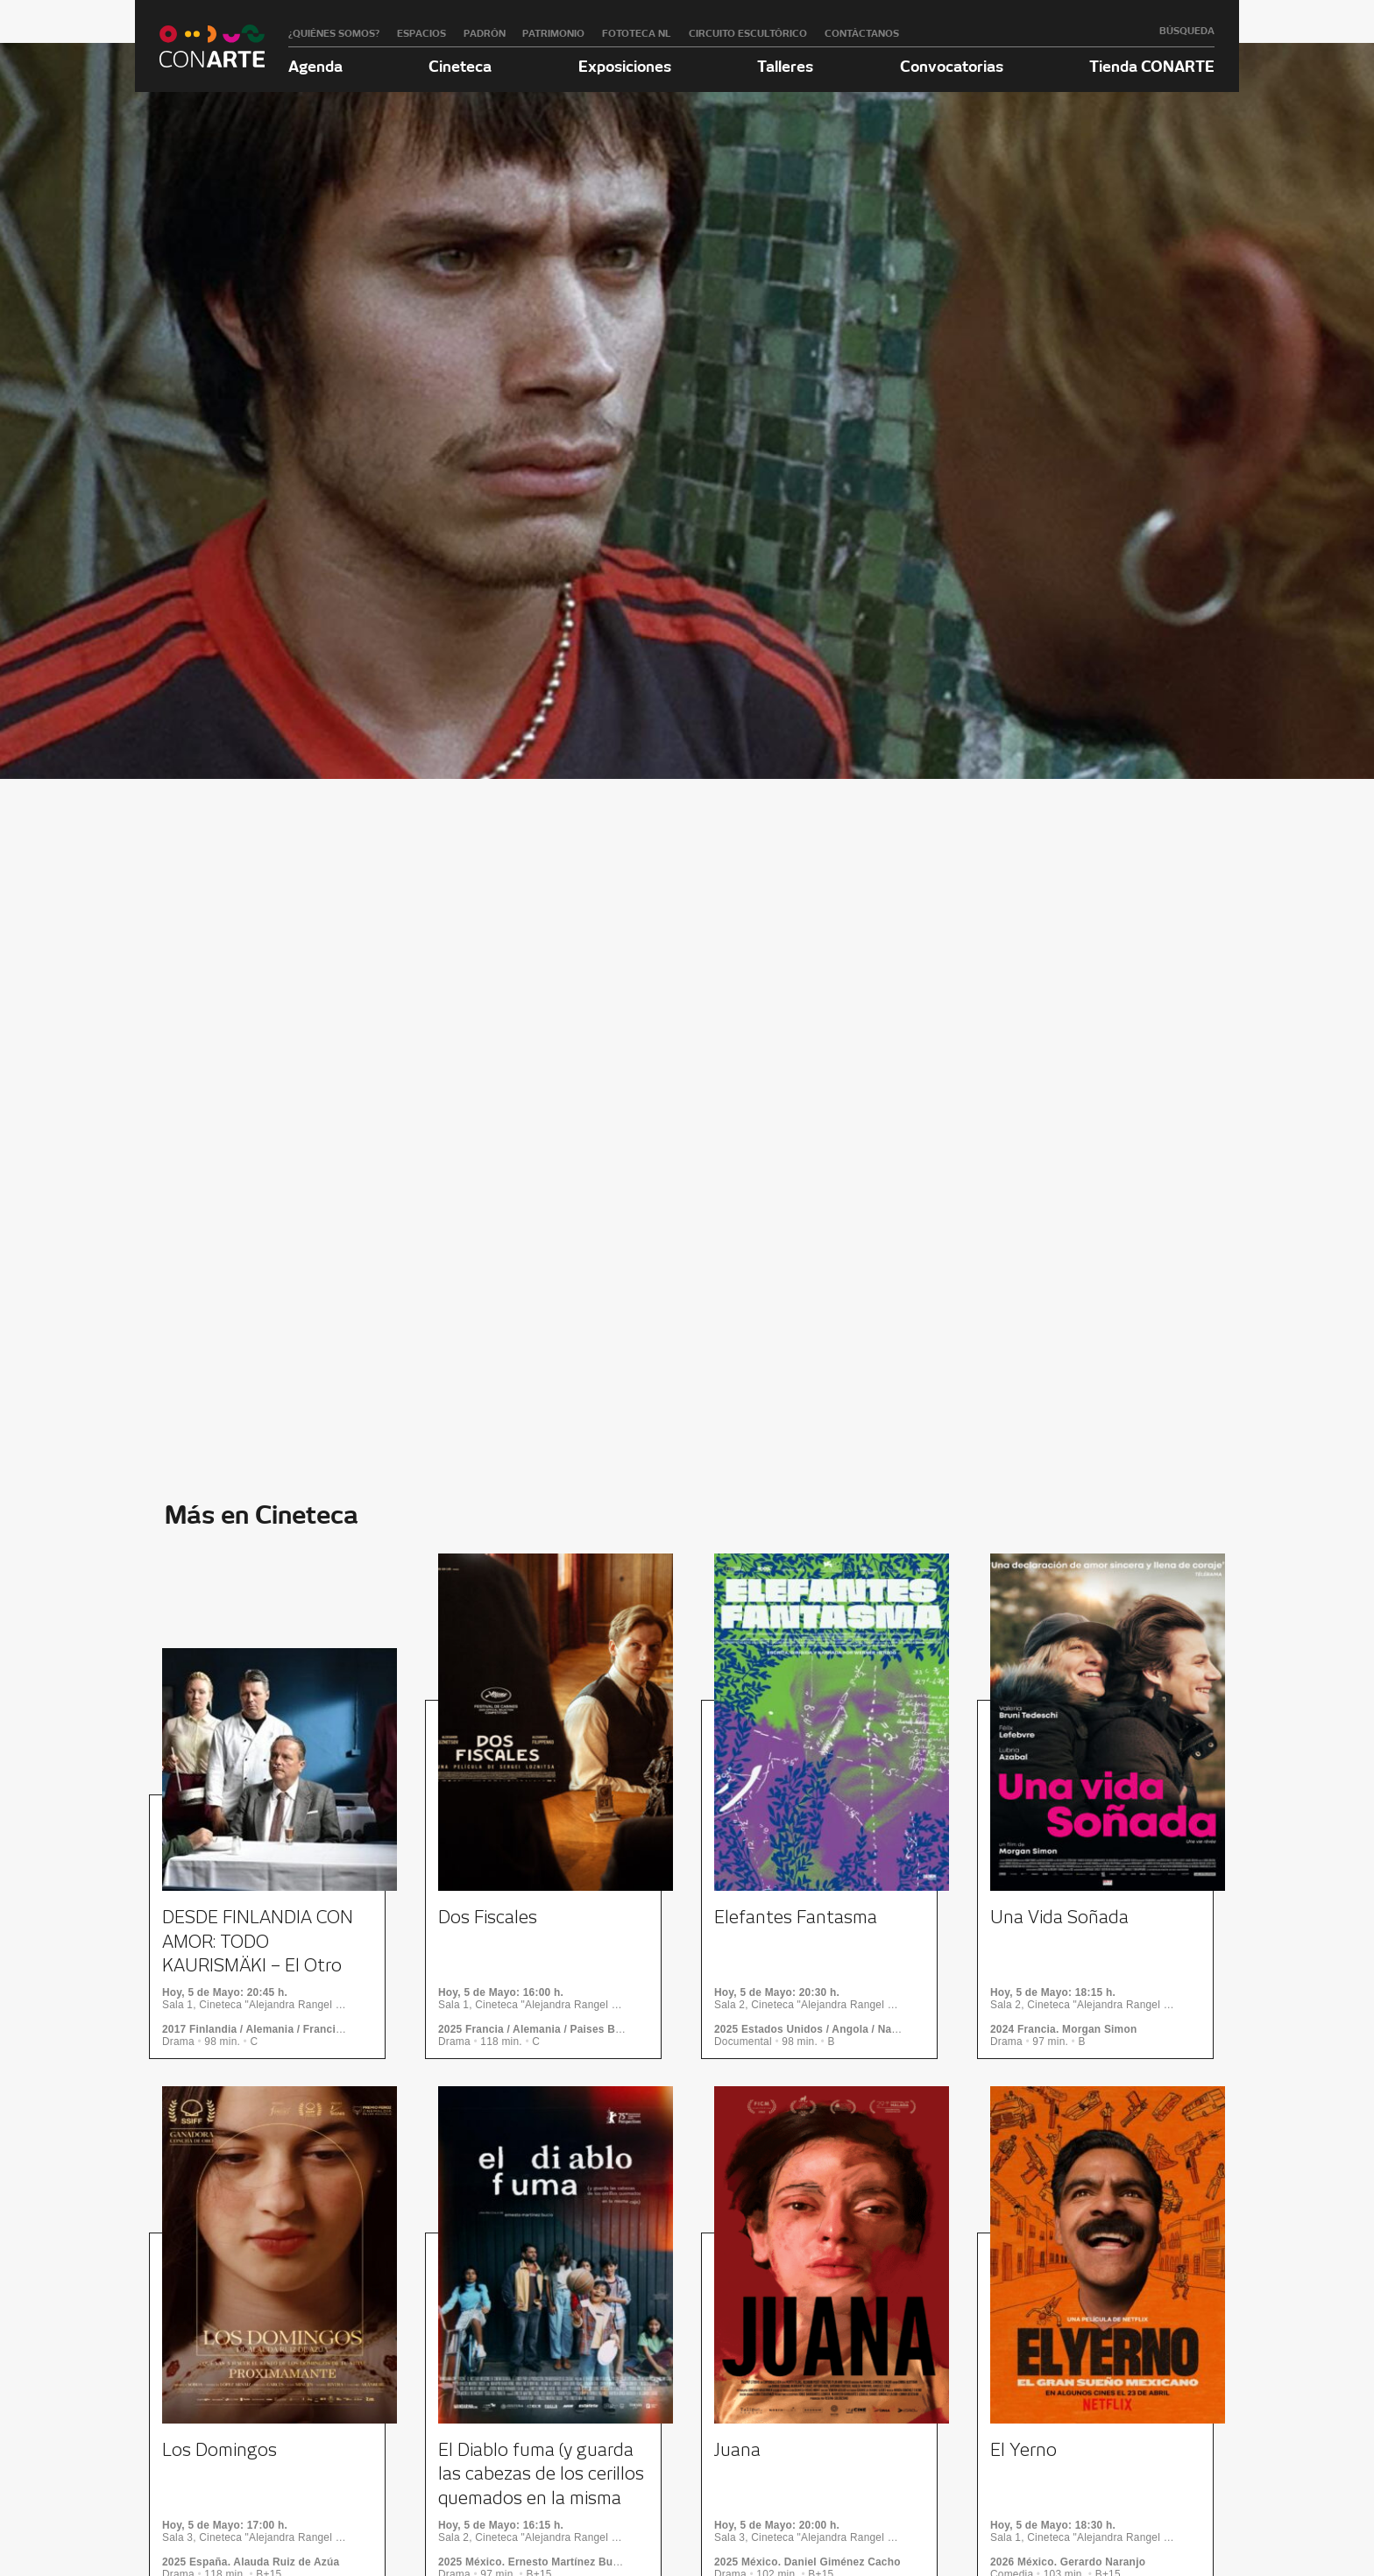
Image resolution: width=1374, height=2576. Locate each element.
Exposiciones (624, 66)
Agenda (315, 66)
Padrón (485, 33)
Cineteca (460, 66)
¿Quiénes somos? (333, 33)
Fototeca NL (636, 33)
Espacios (421, 33)
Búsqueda (1187, 31)
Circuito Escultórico (748, 33)
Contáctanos (862, 33)
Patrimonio (553, 33)
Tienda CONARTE (1152, 66)
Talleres (785, 66)
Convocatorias (951, 66)
